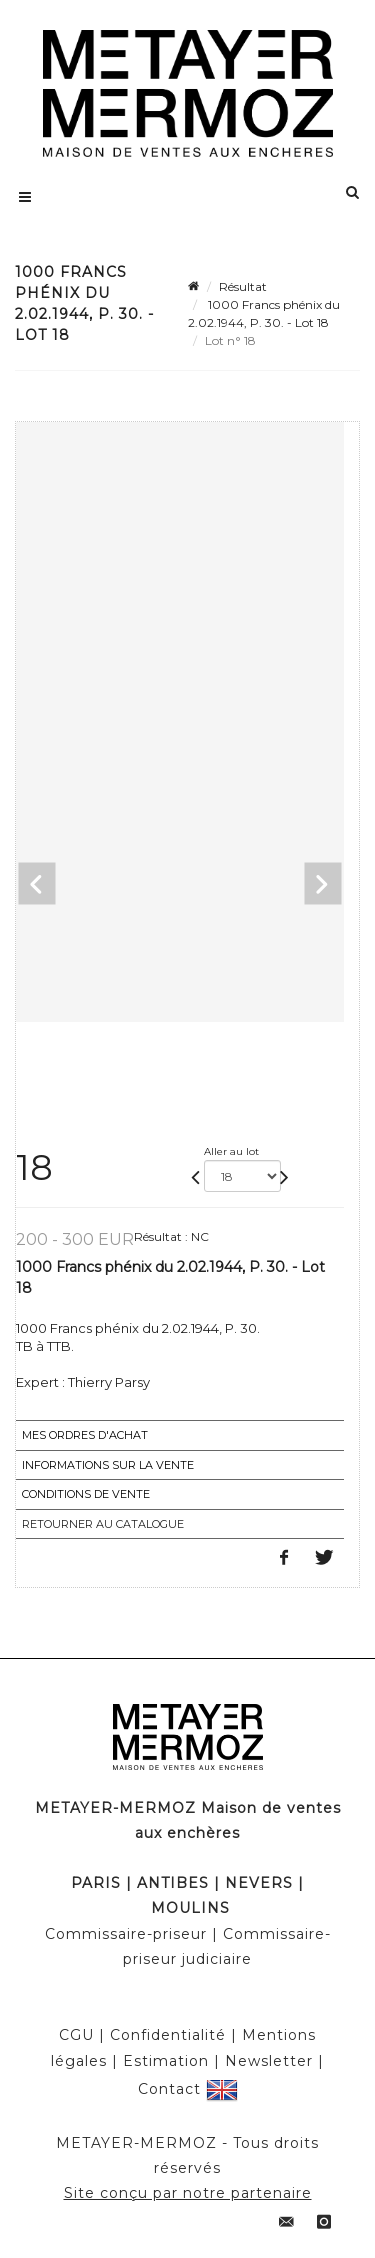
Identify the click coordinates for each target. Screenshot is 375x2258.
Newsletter (269, 2061)
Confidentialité (168, 2035)
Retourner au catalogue (103, 1524)
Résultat (243, 286)
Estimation (166, 2061)
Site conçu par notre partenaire (188, 2193)
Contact (169, 2088)
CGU (76, 2035)
